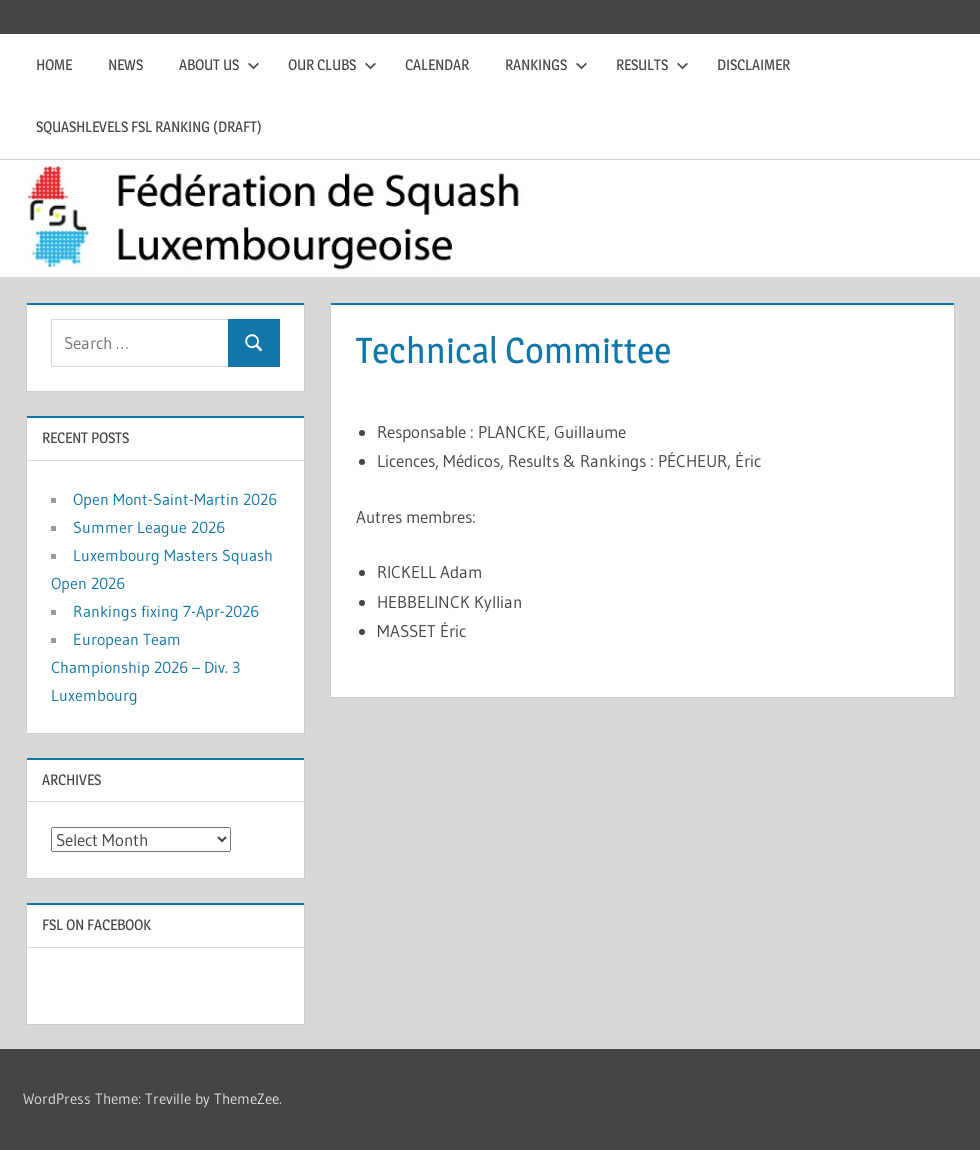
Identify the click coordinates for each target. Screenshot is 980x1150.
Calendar (437, 64)
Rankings (546, 64)
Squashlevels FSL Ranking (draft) (149, 126)
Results (652, 64)
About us (219, 64)
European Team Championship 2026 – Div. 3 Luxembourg (145, 667)
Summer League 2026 (149, 527)
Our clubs (332, 64)
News (125, 64)
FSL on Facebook (96, 924)
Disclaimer (753, 64)
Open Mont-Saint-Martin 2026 (175, 499)
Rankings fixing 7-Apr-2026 (166, 611)
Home (54, 64)
